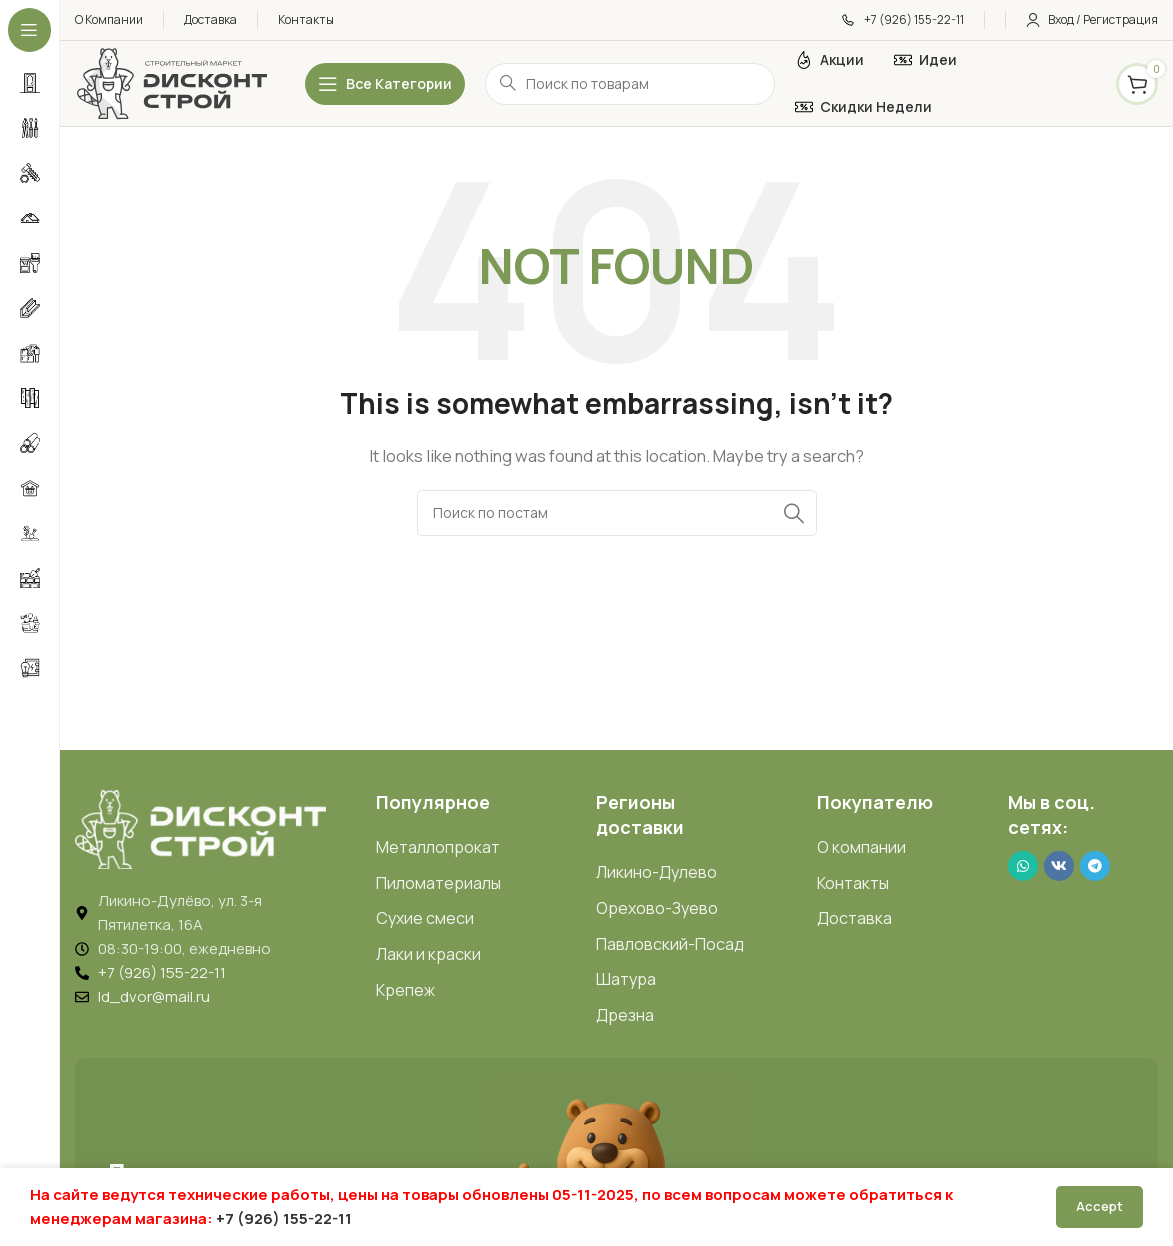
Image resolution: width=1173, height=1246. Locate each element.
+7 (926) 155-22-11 (284, 1218)
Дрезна (625, 1015)
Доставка (854, 918)
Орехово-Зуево (657, 908)
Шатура (626, 979)
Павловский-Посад (670, 944)
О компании (861, 847)
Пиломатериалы (438, 883)
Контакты (853, 883)
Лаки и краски (428, 954)
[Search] (617, 513)
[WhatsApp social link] (1023, 866)
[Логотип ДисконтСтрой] (171, 82)
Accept (1099, 1206)
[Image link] (200, 827)
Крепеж (405, 990)
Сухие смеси (425, 918)
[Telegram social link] (1095, 866)
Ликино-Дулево (656, 872)
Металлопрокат (438, 847)
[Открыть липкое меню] (385, 84)
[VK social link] (1059, 866)
